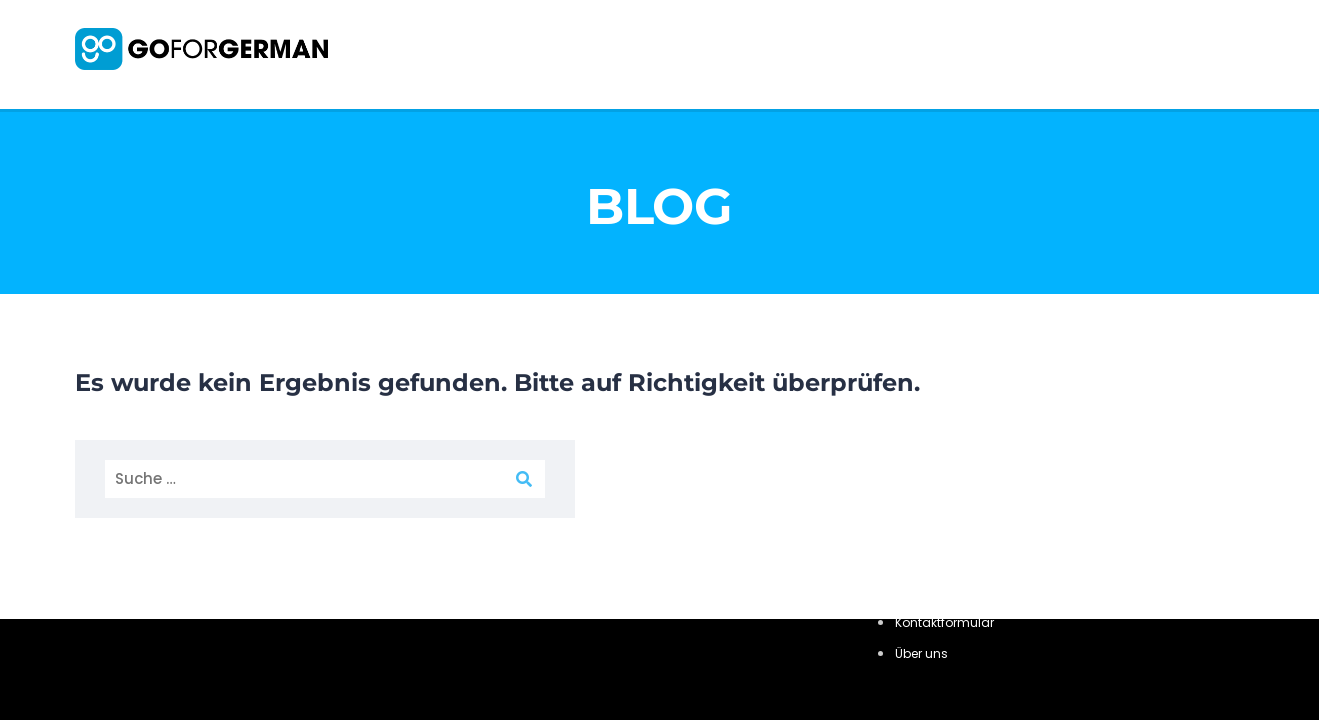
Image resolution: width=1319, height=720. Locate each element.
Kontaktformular (944, 622)
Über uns (921, 653)
